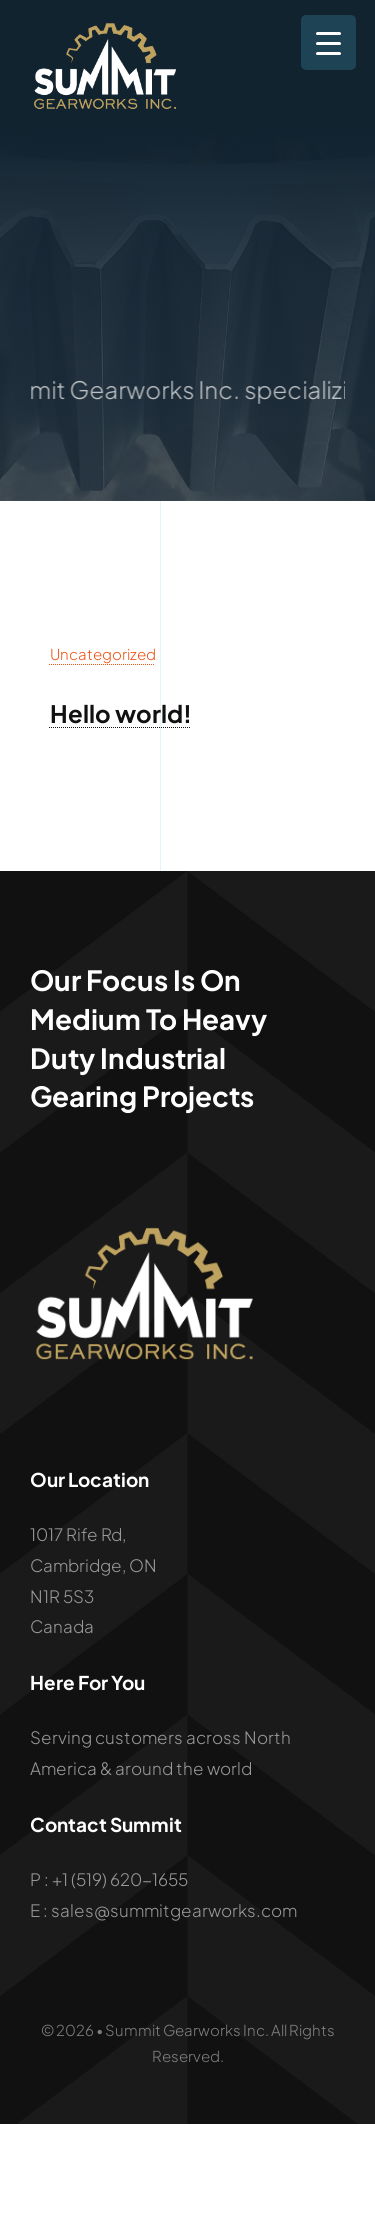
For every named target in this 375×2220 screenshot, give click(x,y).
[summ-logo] (105, 30)
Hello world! (121, 713)
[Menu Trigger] (328, 42)
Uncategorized (103, 653)
